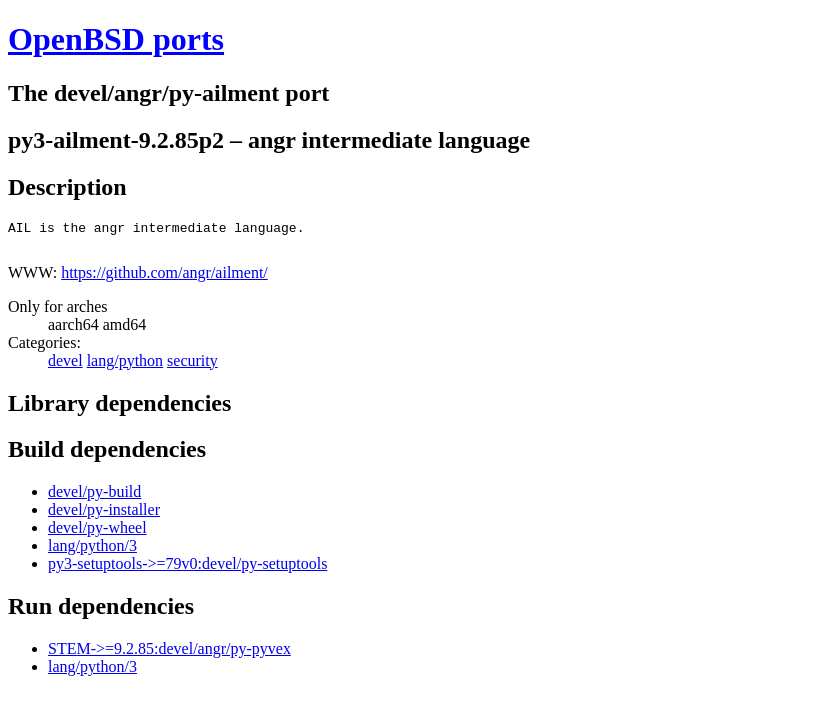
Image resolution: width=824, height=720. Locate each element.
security (192, 366)
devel (65, 366)
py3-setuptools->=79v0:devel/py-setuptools (187, 569)
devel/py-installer (104, 515)
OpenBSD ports (116, 39)
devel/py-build (94, 497)
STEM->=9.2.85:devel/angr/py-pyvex (169, 654)
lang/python (125, 366)
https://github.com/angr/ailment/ (164, 278)
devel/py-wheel (97, 533)
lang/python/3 (92, 551)
